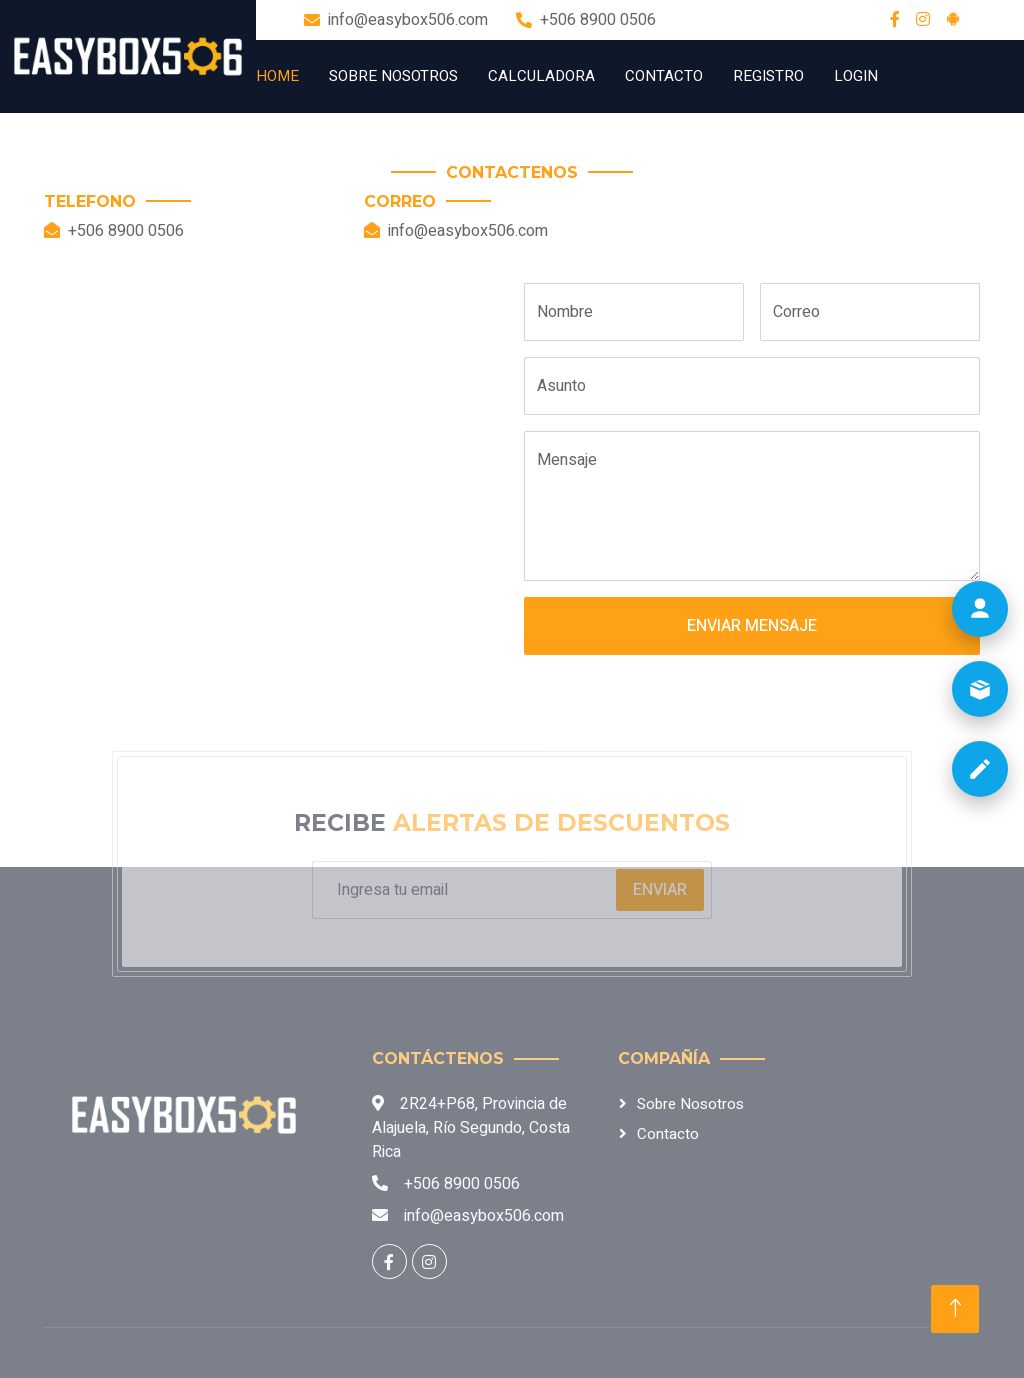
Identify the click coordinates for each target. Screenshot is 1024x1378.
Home (277, 76)
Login (856, 76)
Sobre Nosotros (393, 76)
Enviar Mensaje (752, 626)
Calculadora (541, 76)
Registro (768, 76)
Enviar (660, 890)
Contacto (664, 76)
